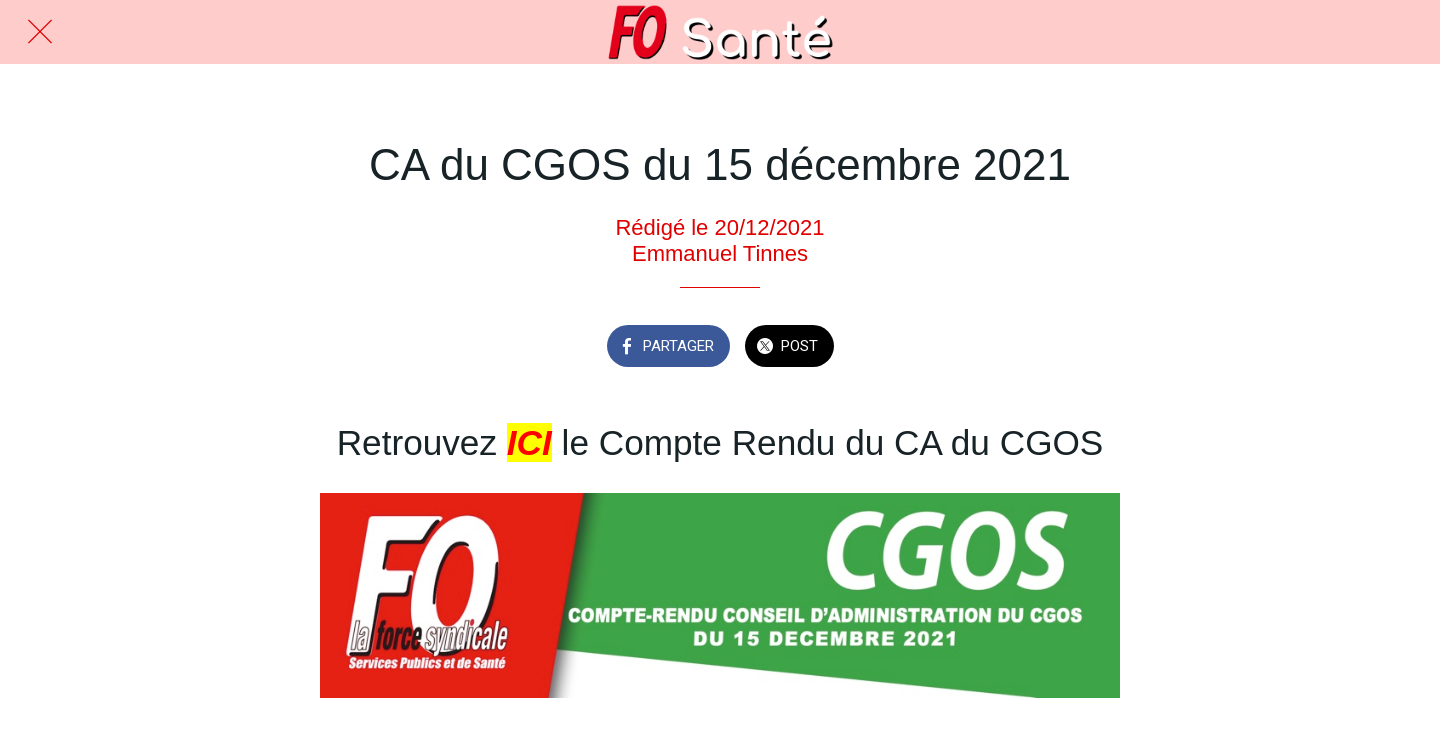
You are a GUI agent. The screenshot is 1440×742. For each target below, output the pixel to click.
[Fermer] (40, 32)
